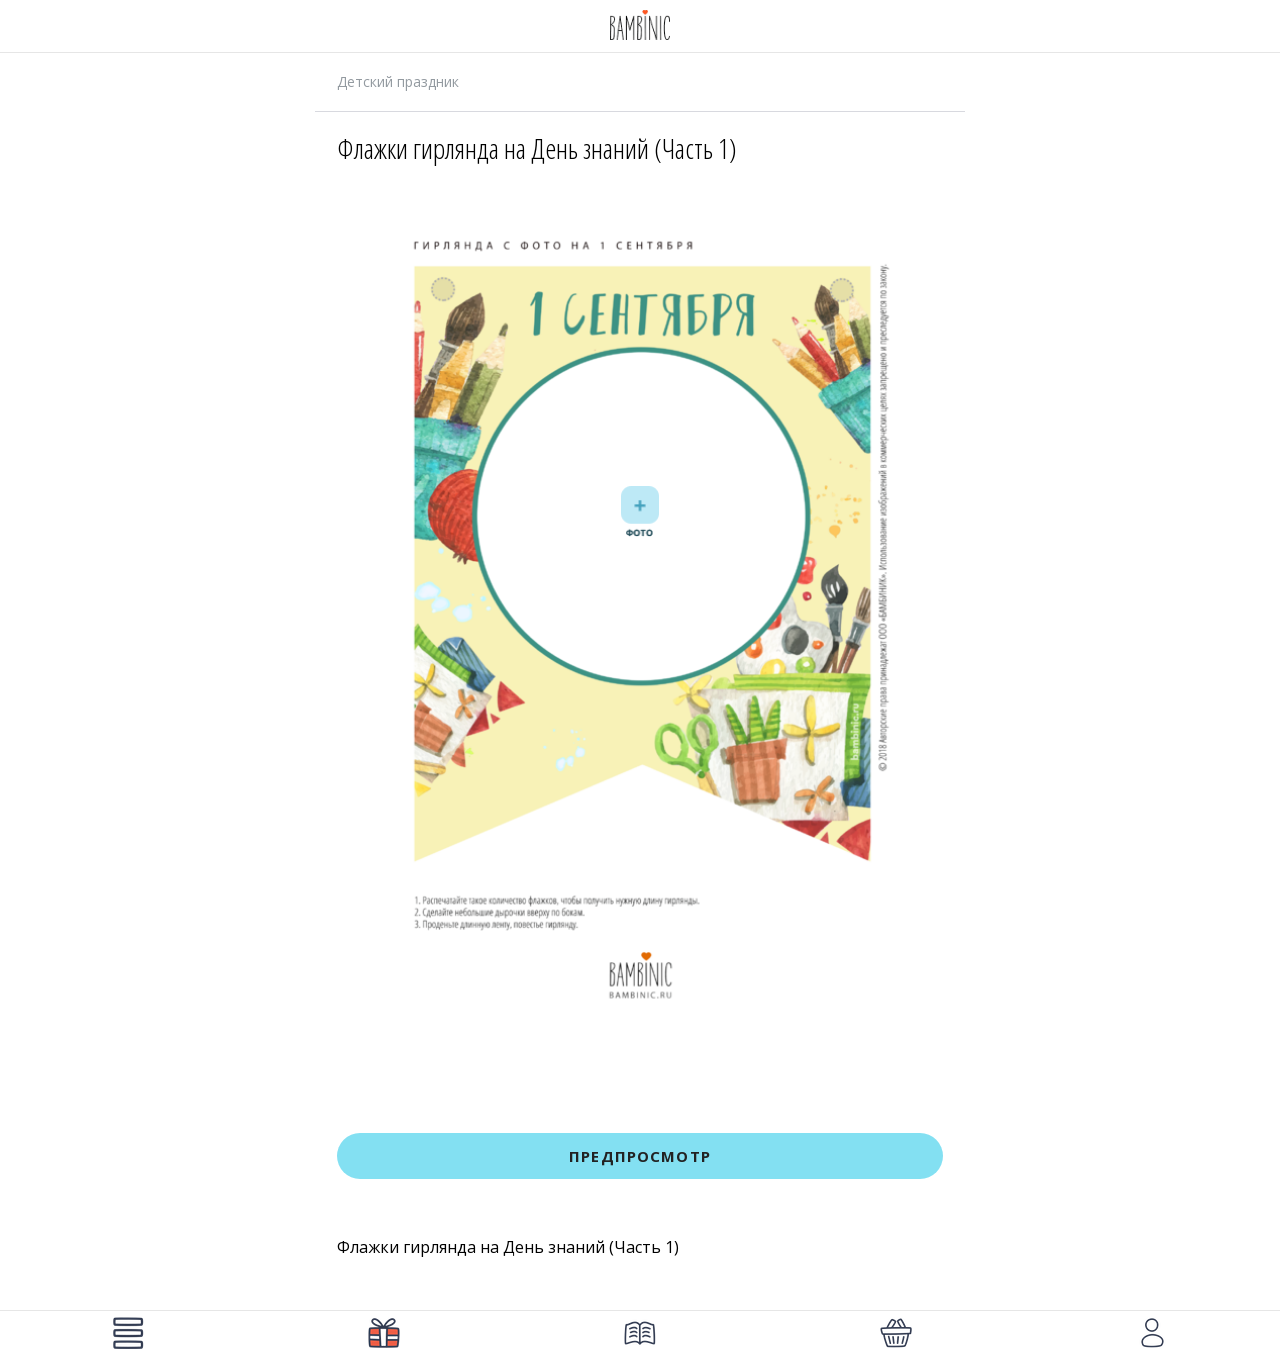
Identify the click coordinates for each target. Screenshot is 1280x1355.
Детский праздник (398, 81)
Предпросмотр (640, 1156)
